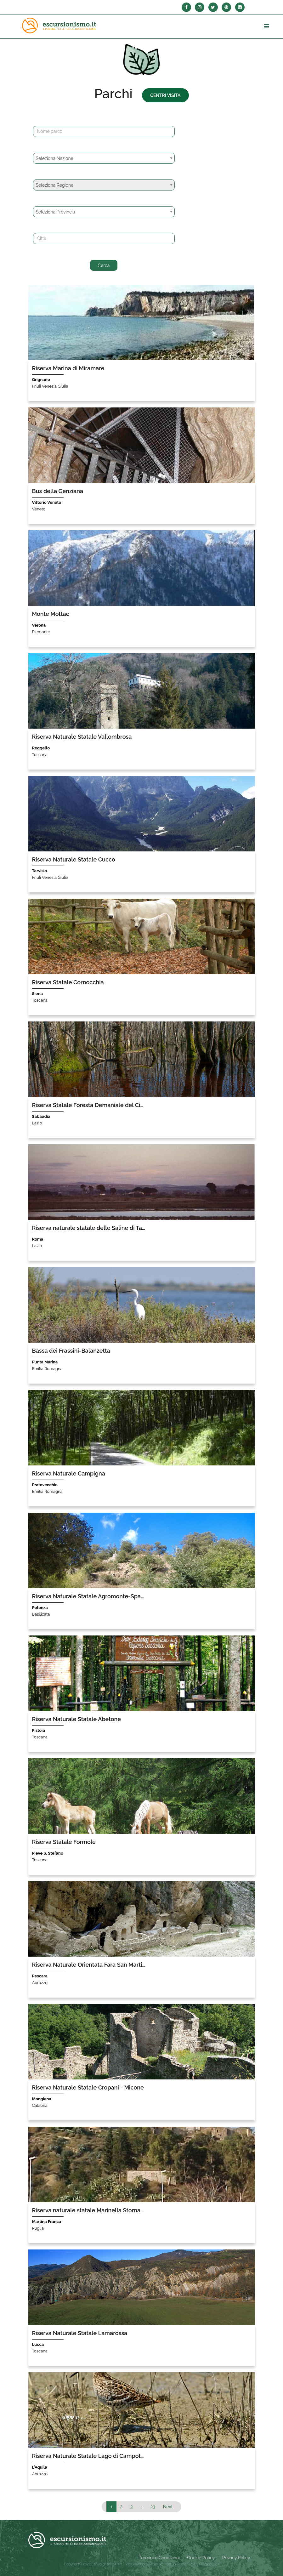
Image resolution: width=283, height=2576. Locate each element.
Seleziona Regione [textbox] (55, 185)
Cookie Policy (201, 2557)
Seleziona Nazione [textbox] (54, 158)
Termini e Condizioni (159, 2557)
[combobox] (104, 158)
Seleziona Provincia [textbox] (55, 211)
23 (152, 2506)
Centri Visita (165, 95)
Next (168, 2506)
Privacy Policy (236, 2557)
